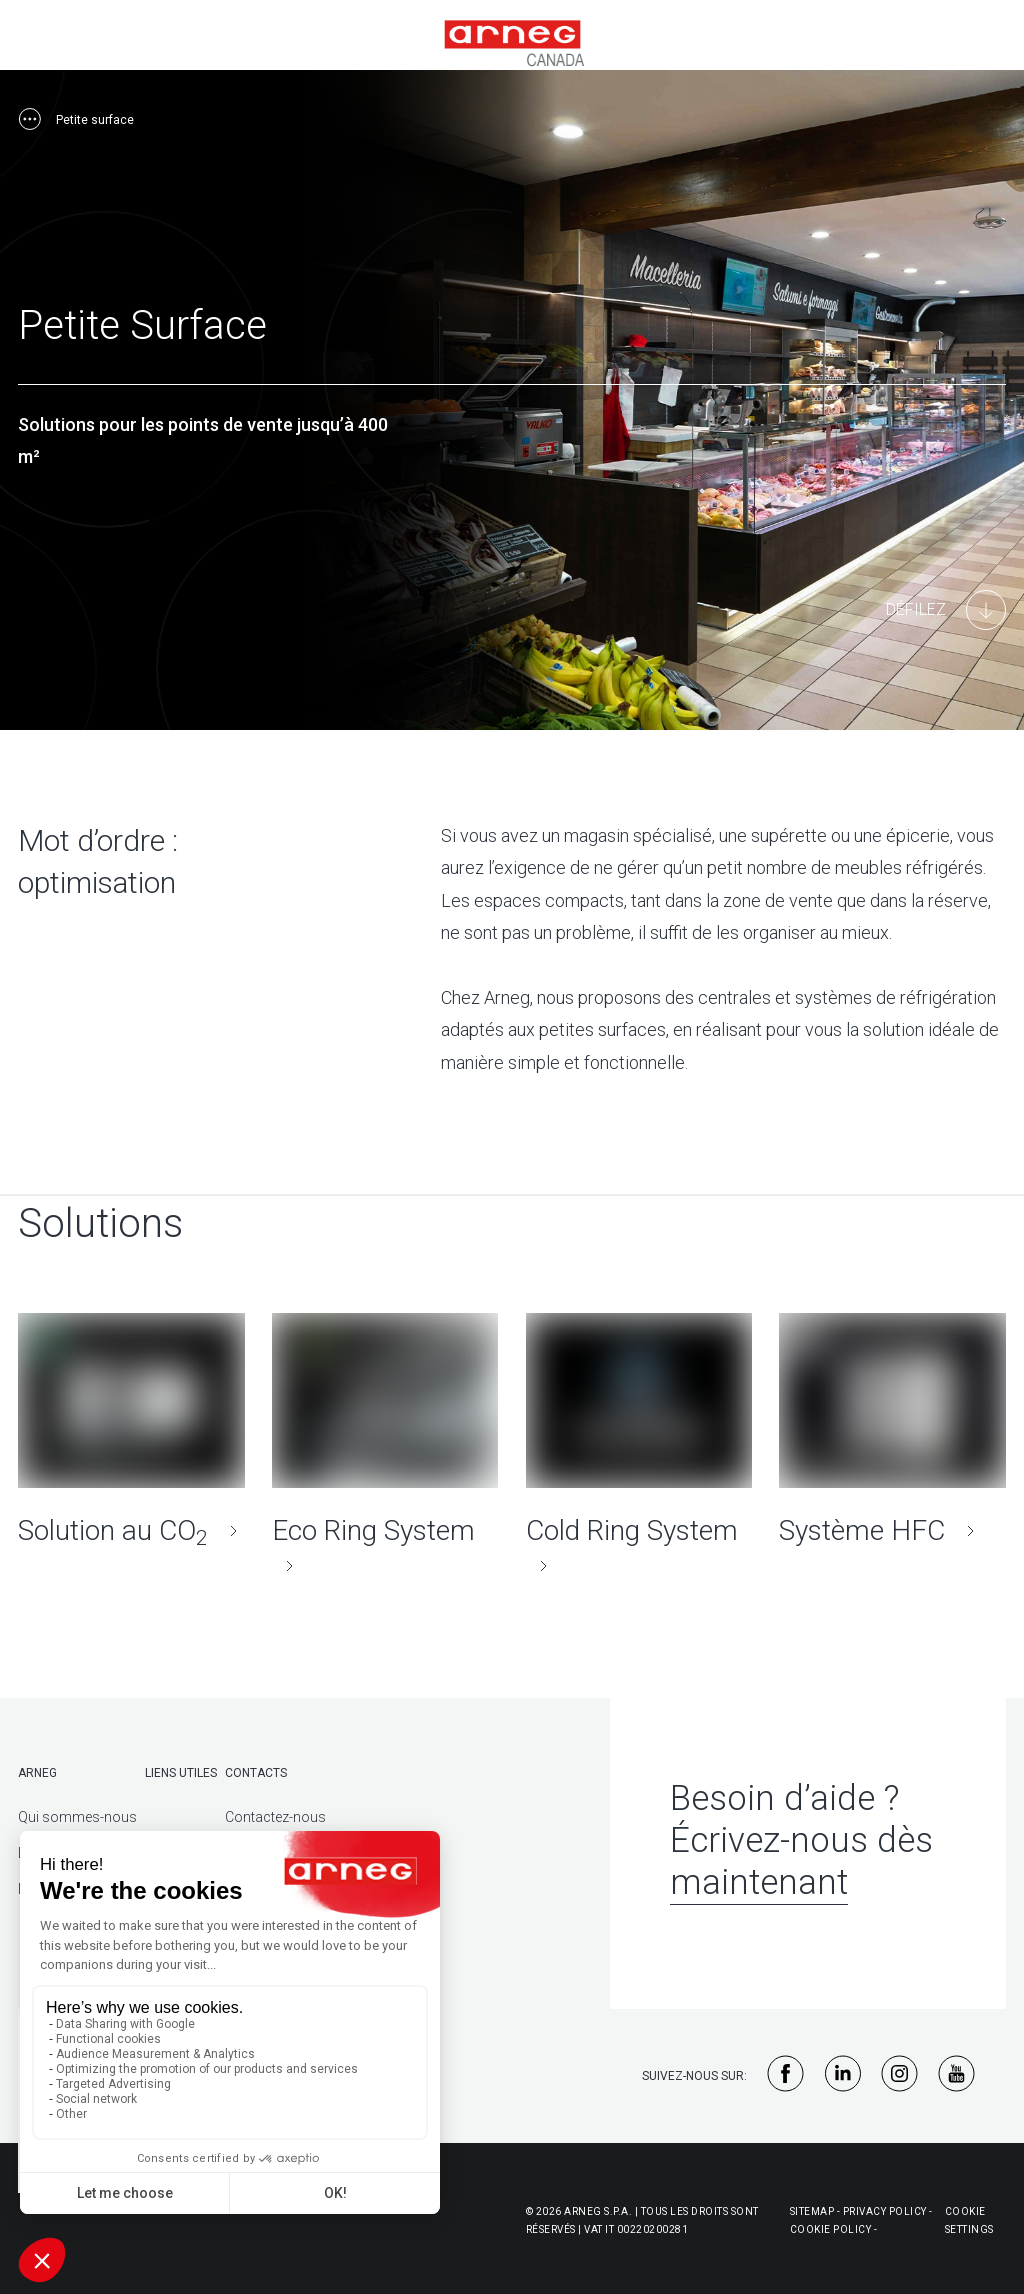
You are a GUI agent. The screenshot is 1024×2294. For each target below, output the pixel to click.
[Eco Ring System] (385, 1445)
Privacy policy (885, 2206)
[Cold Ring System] (639, 1445)
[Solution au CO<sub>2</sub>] (131, 1428)
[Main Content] (946, 610)
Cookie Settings (969, 2215)
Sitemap (812, 2206)
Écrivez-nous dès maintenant (801, 1856)
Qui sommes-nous (77, 1812)
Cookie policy (831, 2224)
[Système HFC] (892, 1428)
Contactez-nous (275, 1812)
